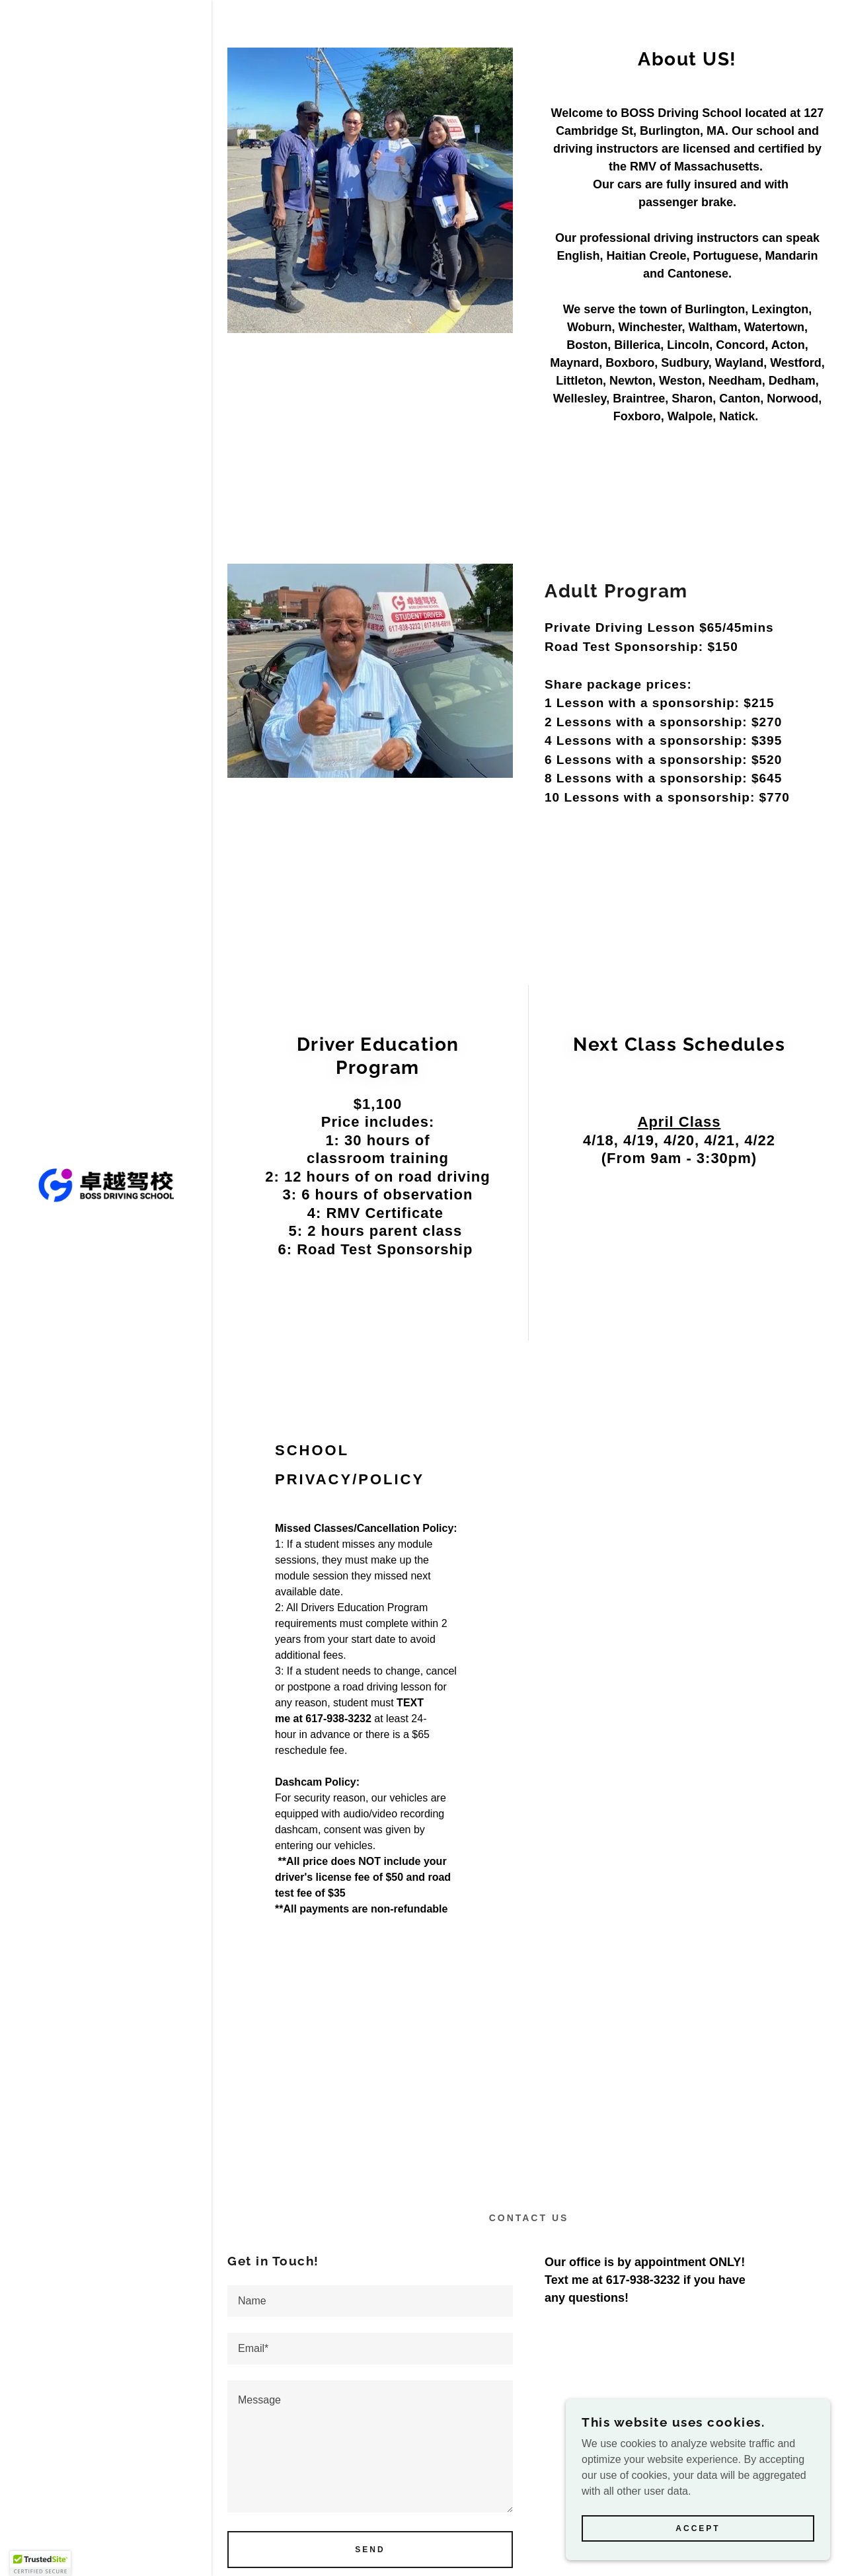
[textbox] (370, 2301)
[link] (106, 1185)
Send (370, 2549)
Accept (697, 2528)
